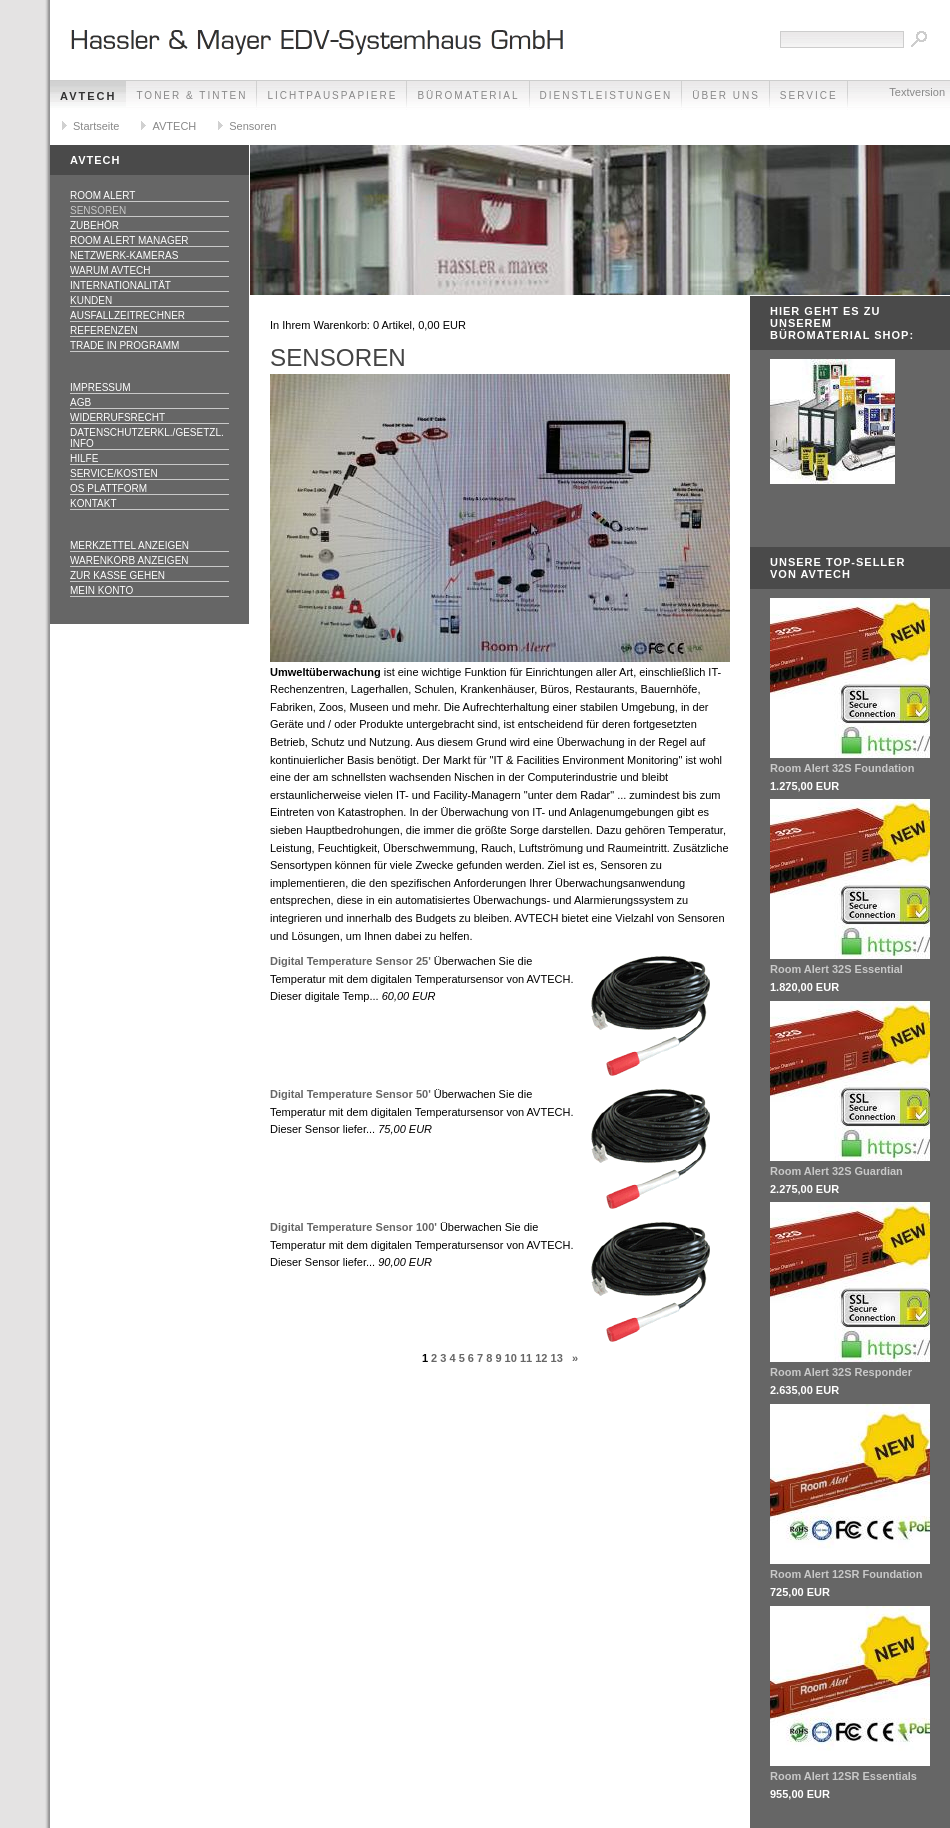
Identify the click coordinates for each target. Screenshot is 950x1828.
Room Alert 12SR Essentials (843, 1776)
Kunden (91, 300)
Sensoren (252, 126)
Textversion (917, 92)
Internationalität (120, 285)
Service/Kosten (114, 473)
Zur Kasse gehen (117, 575)
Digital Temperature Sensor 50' (350, 1094)
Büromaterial (468, 95)
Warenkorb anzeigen (129, 560)
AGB (80, 402)
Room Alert (102, 195)
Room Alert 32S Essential (836, 969)
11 (526, 1358)
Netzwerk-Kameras (124, 255)
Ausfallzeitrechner (127, 315)
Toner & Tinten (191, 95)
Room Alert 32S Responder (841, 1372)
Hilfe (84, 458)
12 (541, 1358)
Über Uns (726, 95)
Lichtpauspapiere (332, 95)
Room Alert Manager (129, 240)
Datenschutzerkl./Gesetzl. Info (147, 438)
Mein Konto (101, 590)
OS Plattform (108, 488)
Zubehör (94, 225)
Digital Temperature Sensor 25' (350, 961)
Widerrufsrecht (117, 417)
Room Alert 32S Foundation (842, 768)
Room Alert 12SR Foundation (846, 1574)
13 (557, 1358)
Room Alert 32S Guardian (836, 1171)
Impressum (100, 387)
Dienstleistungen (606, 95)
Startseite (96, 126)
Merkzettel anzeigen (129, 545)
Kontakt (93, 503)
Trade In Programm (124, 345)
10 (511, 1358)
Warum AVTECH (110, 270)
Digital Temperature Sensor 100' (353, 1227)
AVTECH (88, 96)
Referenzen (104, 330)
